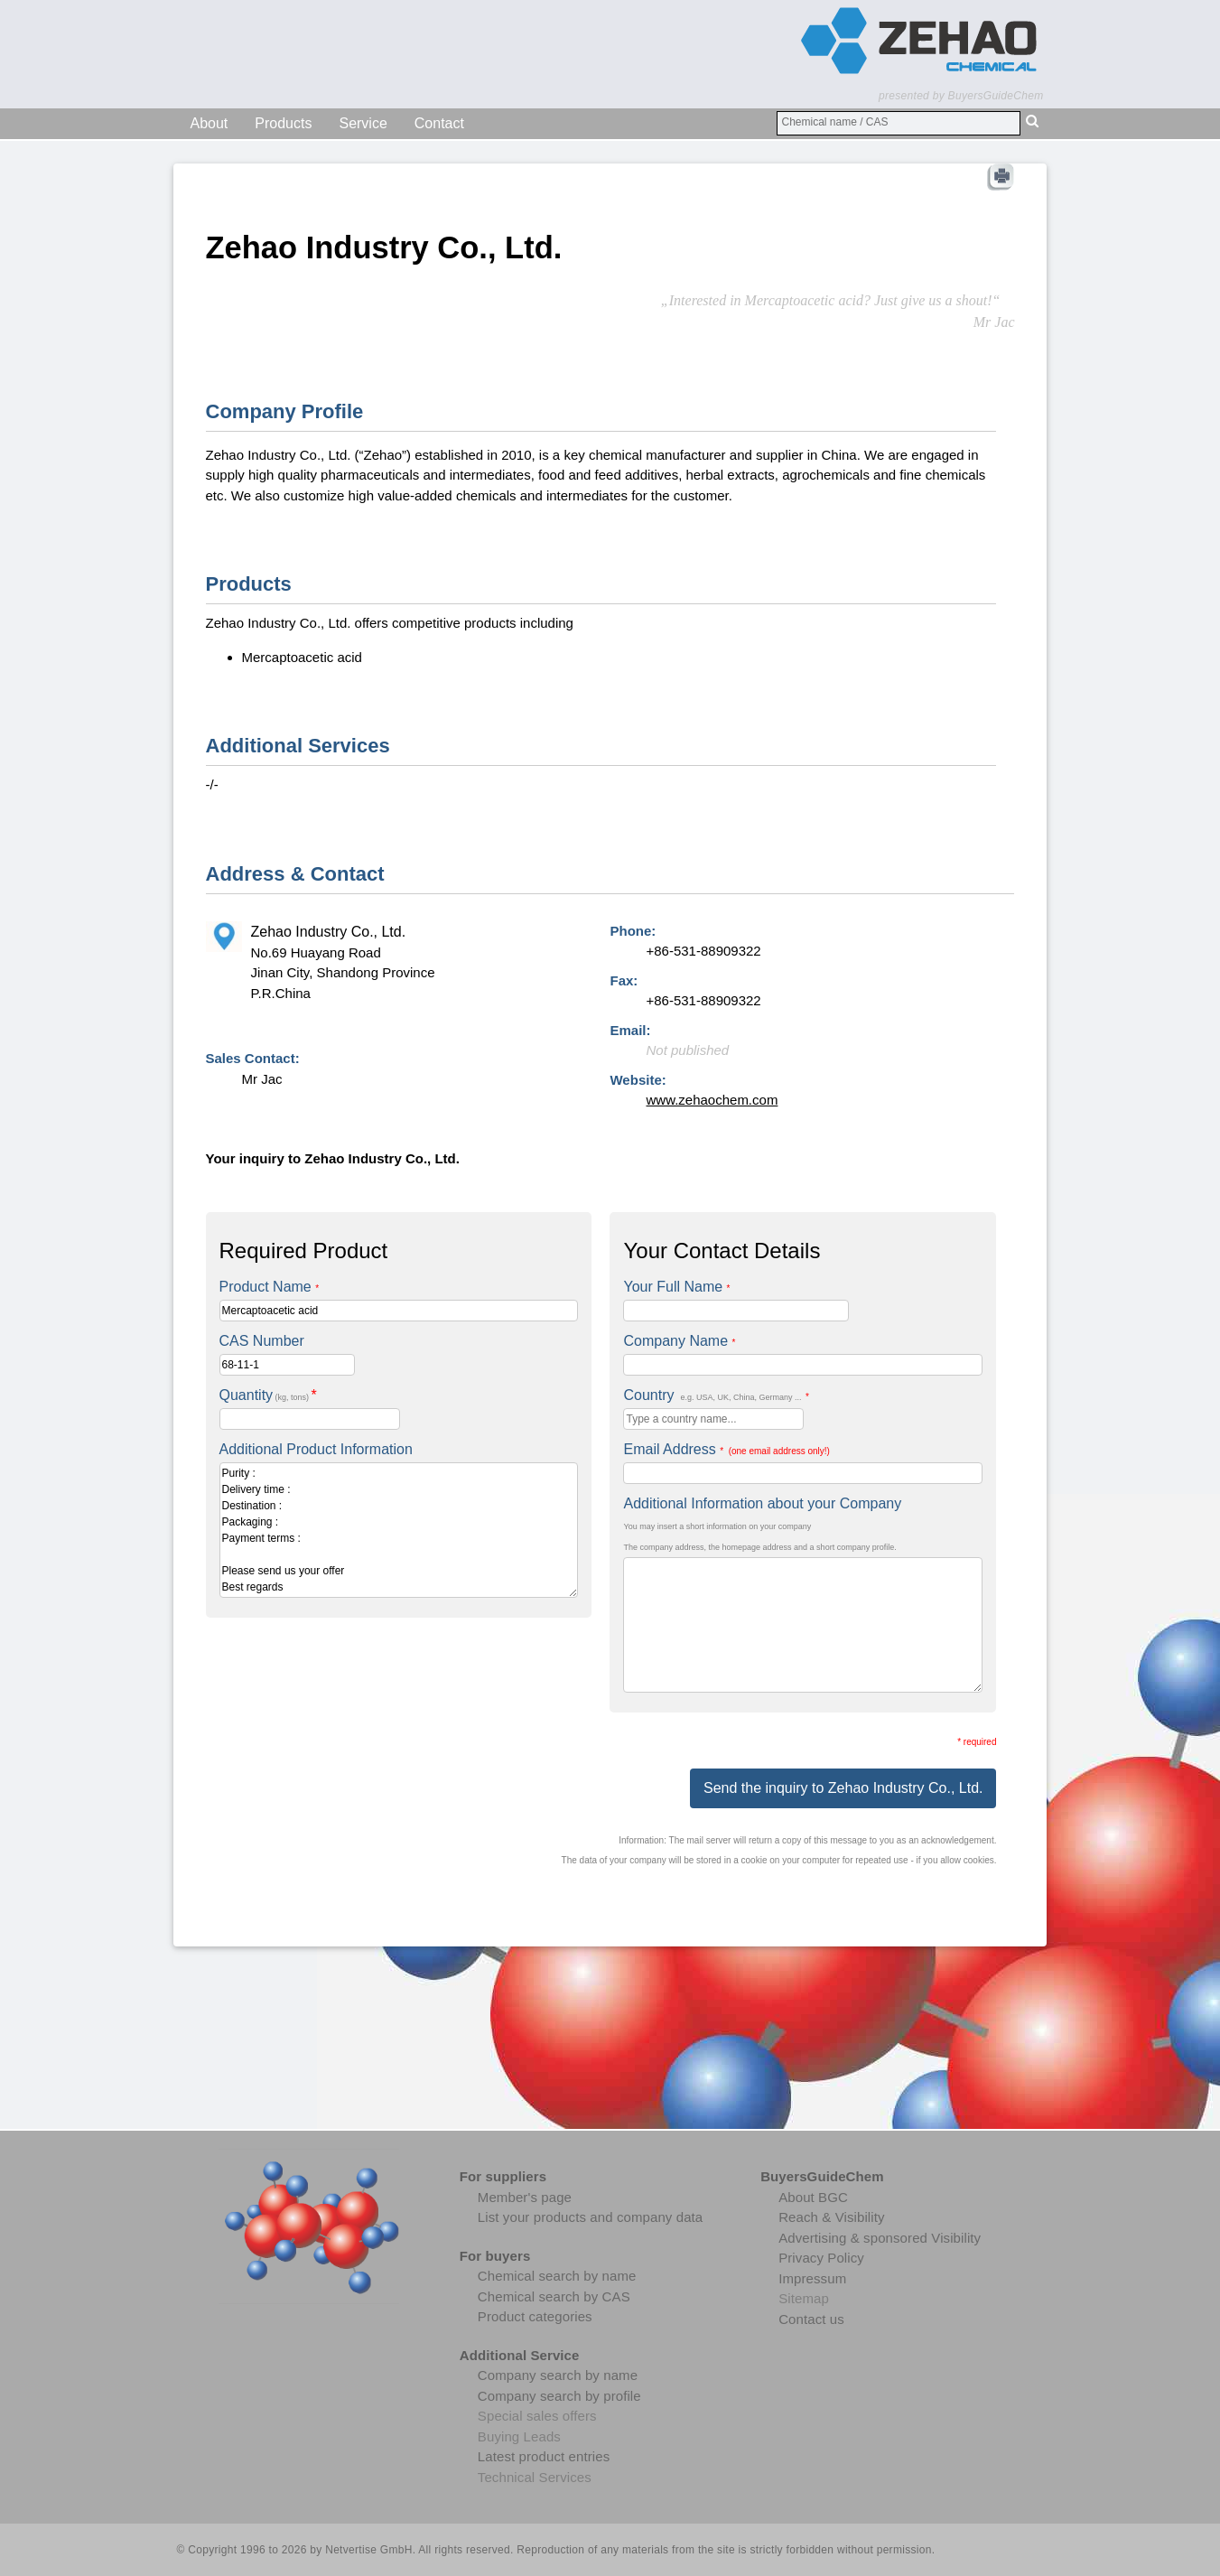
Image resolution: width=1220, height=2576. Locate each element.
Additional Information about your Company (762, 1503)
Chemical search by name (557, 2275)
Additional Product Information (316, 1449)
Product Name (269, 1286)
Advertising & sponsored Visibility (879, 2237)
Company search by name (558, 2375)
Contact (439, 123)
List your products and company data (590, 2217)
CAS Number (261, 1341)
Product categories (535, 2316)
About (209, 123)
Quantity (268, 1395)
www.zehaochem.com (712, 1099)
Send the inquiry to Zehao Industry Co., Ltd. (843, 1788)
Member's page (525, 2197)
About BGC (813, 2197)
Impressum (812, 2278)
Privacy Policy (821, 2257)
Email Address (726, 1449)
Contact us (811, 2319)
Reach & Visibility (831, 2217)
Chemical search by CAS (554, 2296)
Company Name (679, 1341)
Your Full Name (676, 1286)
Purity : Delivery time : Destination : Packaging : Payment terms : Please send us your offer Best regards (399, 1530)
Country (715, 1395)
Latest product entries (544, 2456)
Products (283, 123)
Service (362, 123)
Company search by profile (559, 2395)
